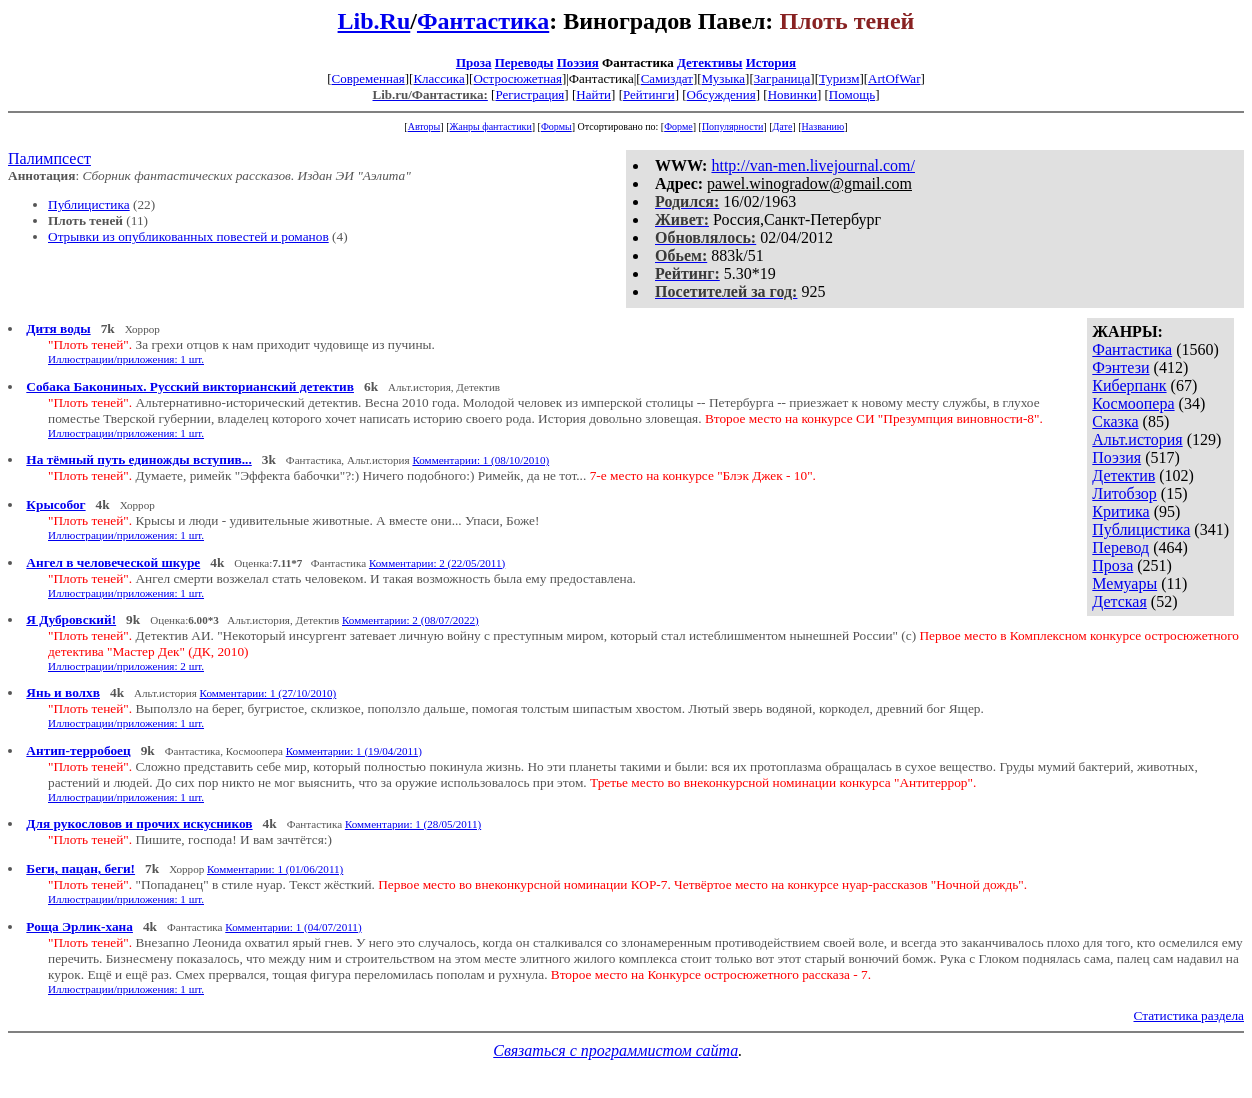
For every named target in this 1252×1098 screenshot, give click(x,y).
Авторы (424, 126)
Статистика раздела (1189, 1015)
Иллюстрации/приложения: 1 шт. (126, 359)
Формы (556, 126)
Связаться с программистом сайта (615, 1050)
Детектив (1123, 475)
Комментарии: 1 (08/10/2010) (480, 460)
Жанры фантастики (490, 126)
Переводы (524, 62)
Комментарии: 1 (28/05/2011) (413, 824)
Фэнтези (1120, 367)
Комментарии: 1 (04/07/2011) (293, 927)
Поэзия (578, 62)
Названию (823, 126)
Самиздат (667, 78)
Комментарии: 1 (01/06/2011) (275, 869)
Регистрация (529, 94)
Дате (783, 126)
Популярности (732, 126)
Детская (1119, 601)
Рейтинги (649, 94)
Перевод (1120, 547)
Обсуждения (721, 94)
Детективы (710, 62)
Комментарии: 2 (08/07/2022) (410, 620)
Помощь (852, 94)
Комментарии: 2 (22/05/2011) (437, 563)
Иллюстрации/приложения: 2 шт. (126, 666)
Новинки (792, 94)
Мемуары (1124, 583)
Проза (474, 62)
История (771, 62)
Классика (438, 78)
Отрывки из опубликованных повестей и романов (188, 236)
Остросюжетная (517, 78)
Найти (593, 94)
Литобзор (1124, 493)
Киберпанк (1129, 385)
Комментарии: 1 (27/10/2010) (268, 693)
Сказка (1115, 421)
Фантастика (483, 21)
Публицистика (89, 204)
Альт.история (1137, 439)
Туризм (839, 78)
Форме (678, 126)
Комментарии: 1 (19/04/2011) (354, 751)
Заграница (782, 78)
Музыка (724, 78)
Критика (1120, 511)
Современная (368, 78)
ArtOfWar (894, 78)
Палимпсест (49, 158)
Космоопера (1133, 403)
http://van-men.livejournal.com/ (813, 165)
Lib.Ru (374, 21)
